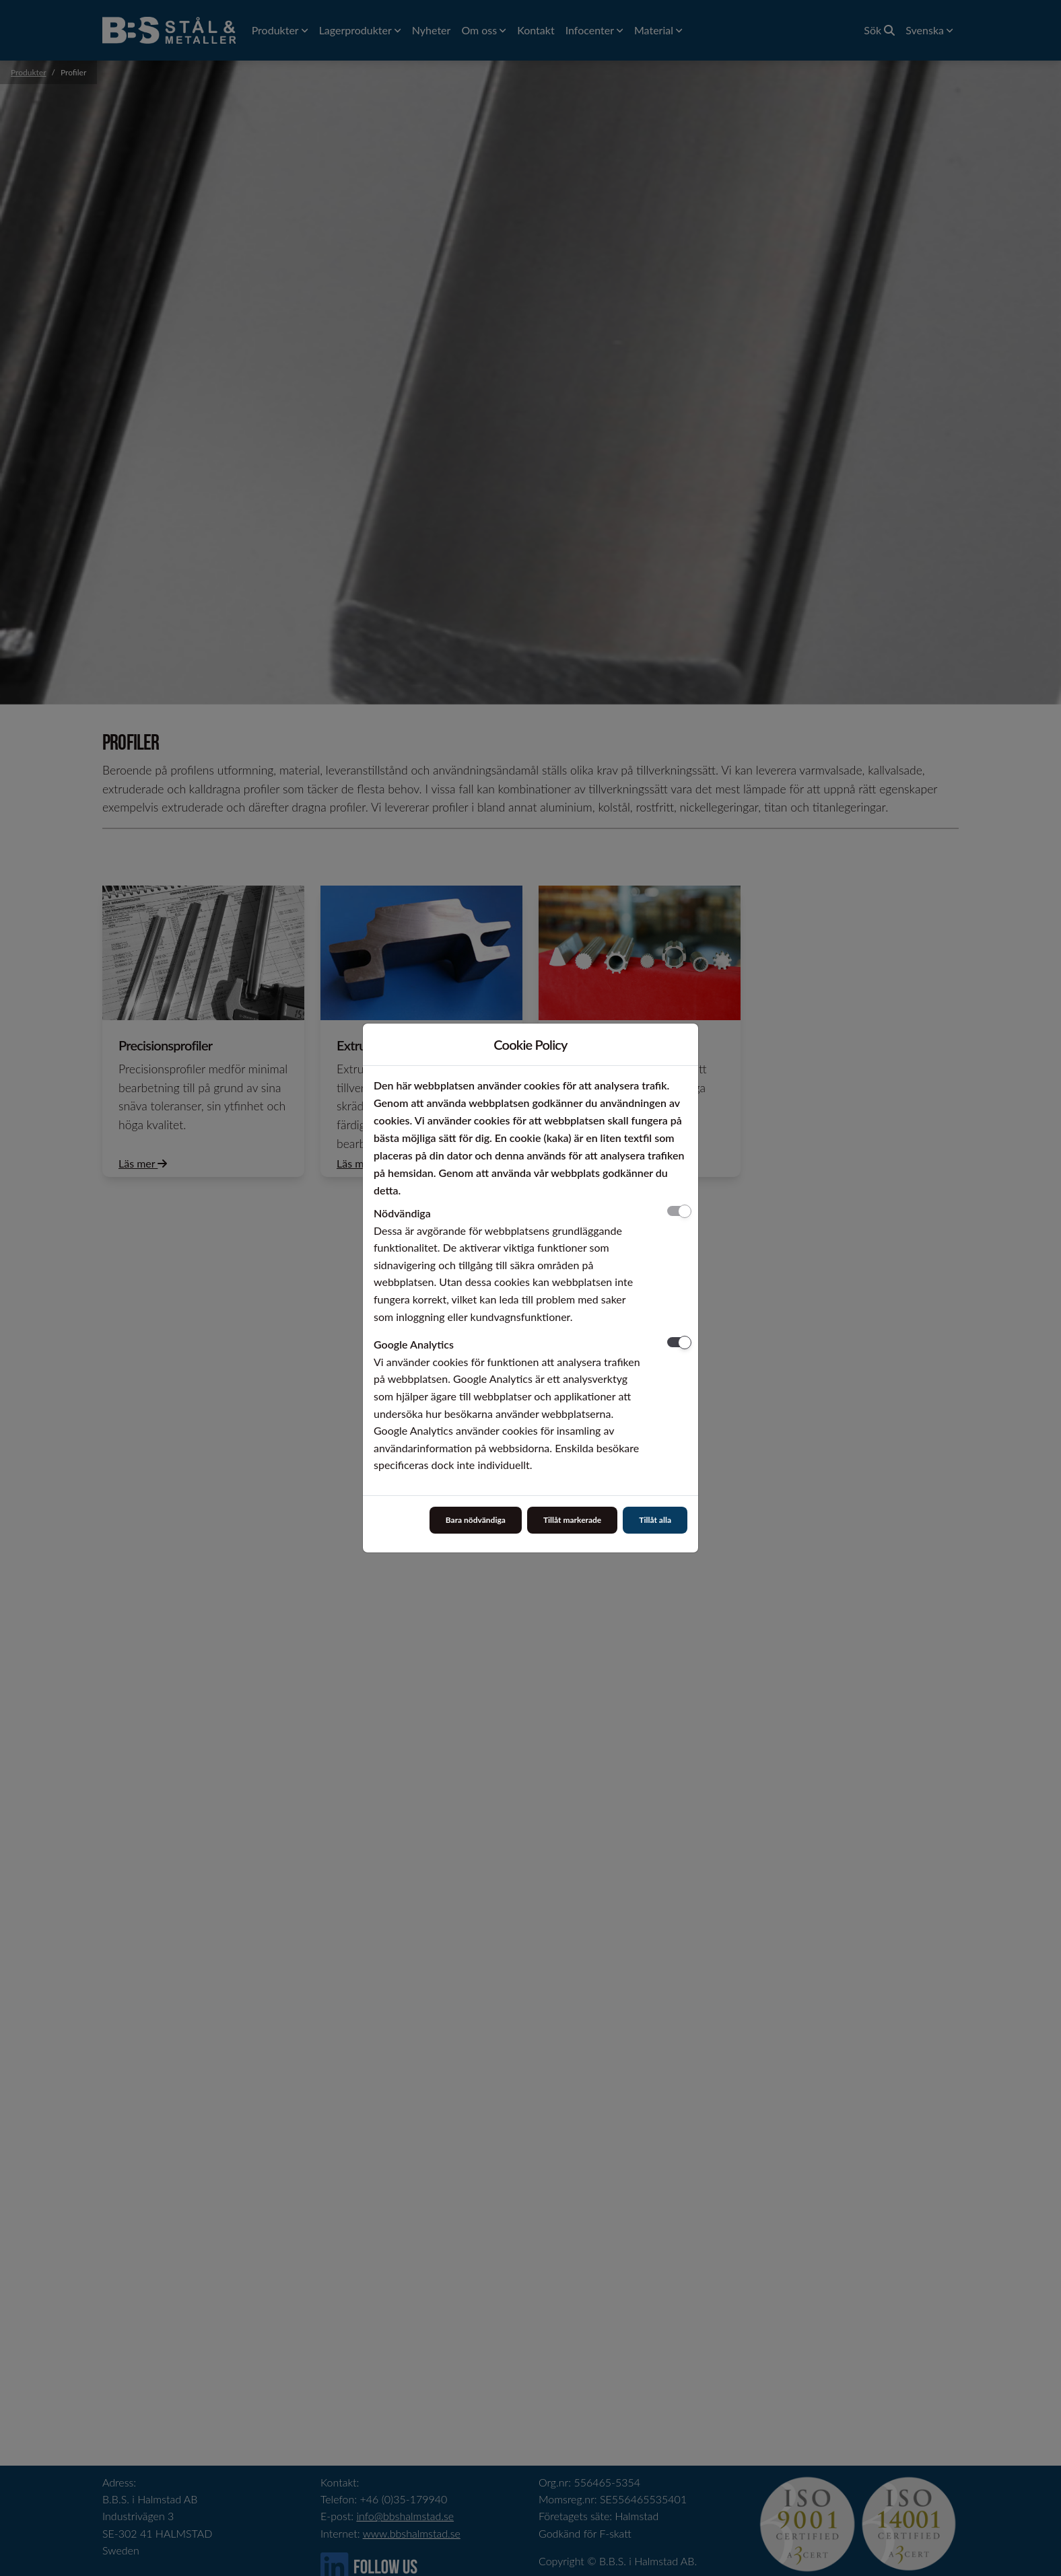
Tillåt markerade (572, 1520)
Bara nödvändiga (476, 1520)
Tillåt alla (655, 1520)
